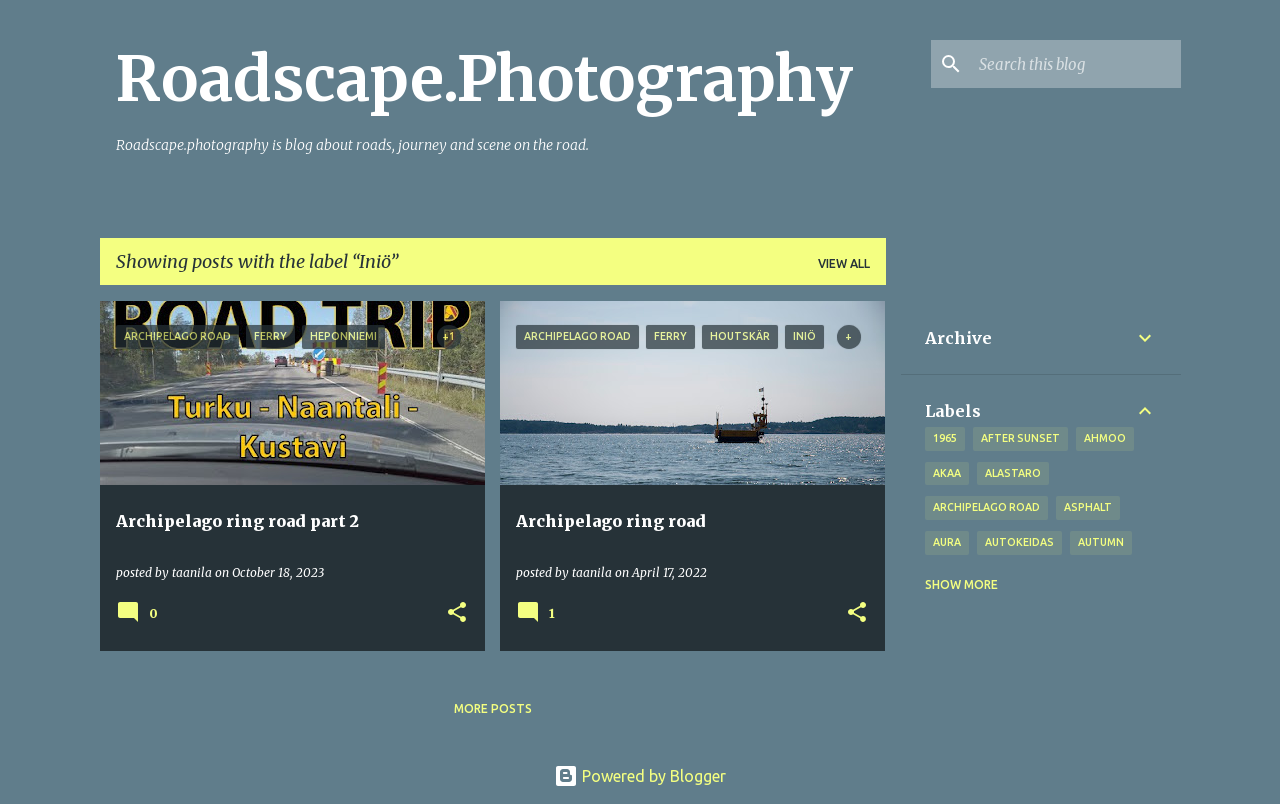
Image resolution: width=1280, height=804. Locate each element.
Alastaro (1013, 473)
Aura (947, 542)
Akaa (947, 473)
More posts (493, 708)
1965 (945, 438)
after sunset (1020, 438)
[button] (457, 613)
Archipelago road (986, 507)
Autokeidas (1019, 542)
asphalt (1088, 507)
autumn (1101, 542)
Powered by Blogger (640, 776)
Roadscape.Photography (484, 79)
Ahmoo (1105, 438)
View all (844, 263)
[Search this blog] (1076, 64)
